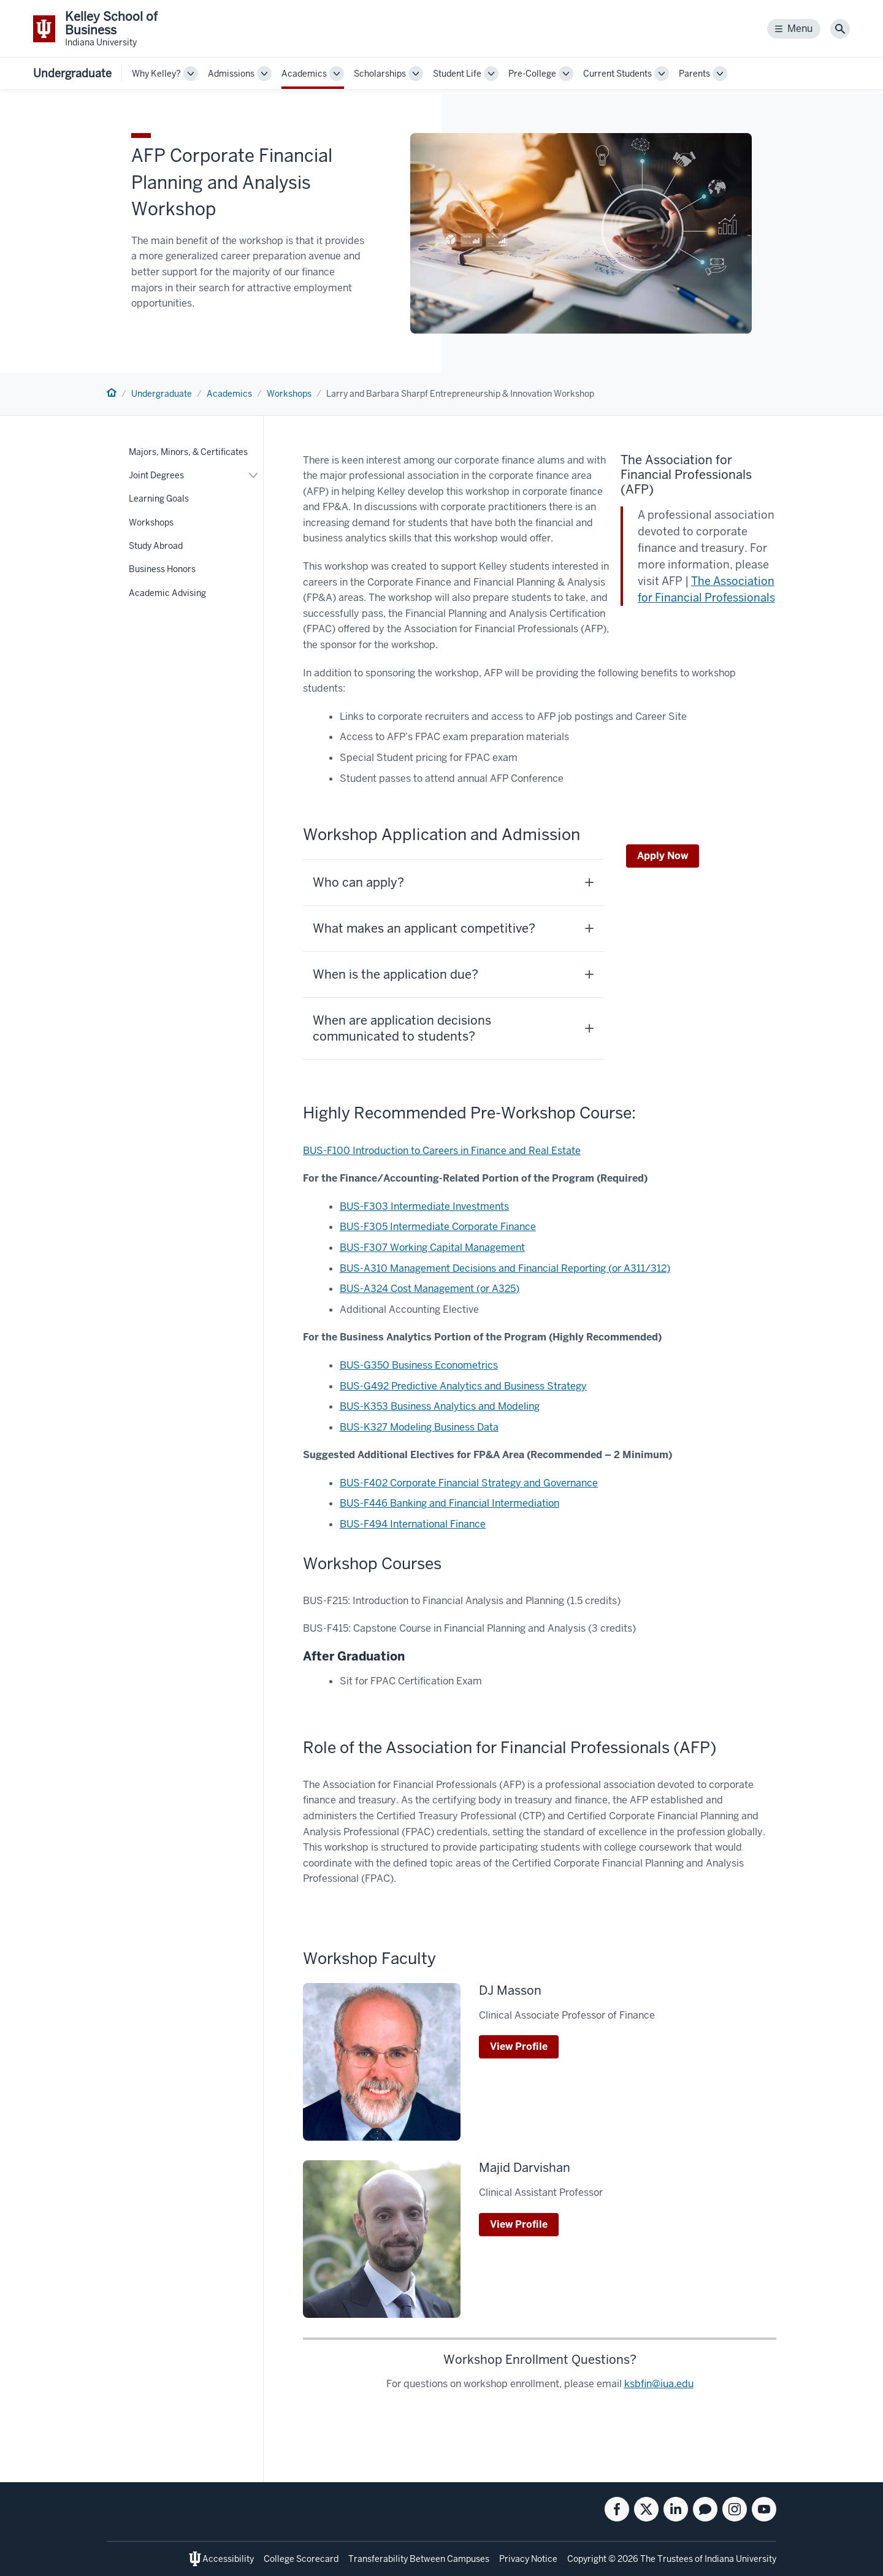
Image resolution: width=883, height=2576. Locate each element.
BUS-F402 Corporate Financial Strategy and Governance (469, 1483)
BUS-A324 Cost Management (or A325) (429, 1288)
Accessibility (228, 2558)
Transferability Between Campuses (418, 2558)
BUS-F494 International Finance (413, 1524)
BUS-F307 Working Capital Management (432, 1247)
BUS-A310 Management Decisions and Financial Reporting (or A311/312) (505, 1268)
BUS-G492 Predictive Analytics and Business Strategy (463, 1386)
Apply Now (662, 855)
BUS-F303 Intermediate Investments (424, 1206)
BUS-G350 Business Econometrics (419, 1365)
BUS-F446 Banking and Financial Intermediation (449, 1503)
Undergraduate (72, 73)
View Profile (519, 2046)
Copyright (586, 2558)
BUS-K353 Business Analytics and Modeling (440, 1406)
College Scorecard (301, 2558)
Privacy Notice (528, 2558)
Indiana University (740, 2558)
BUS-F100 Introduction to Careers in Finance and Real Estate (442, 1150)
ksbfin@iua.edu (659, 2383)
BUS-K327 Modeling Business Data (419, 1427)
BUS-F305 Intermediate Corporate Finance (438, 1226)
